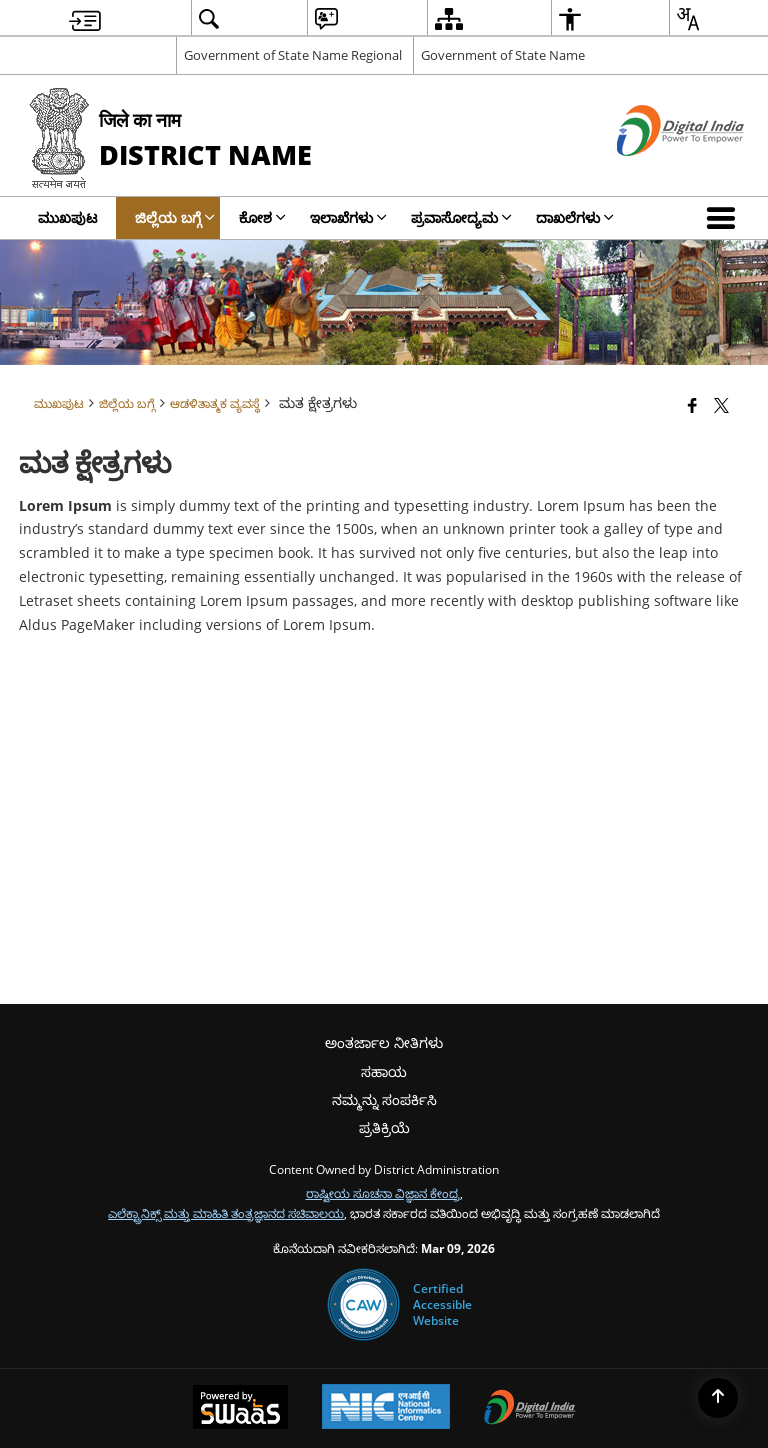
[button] (725, 218)
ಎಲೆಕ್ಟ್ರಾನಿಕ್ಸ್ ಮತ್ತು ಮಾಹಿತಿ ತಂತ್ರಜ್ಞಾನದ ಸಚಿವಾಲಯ (226, 1213)
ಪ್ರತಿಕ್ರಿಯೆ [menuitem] (384, 1127)
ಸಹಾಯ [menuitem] (384, 1071)
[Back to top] (718, 1398)
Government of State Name (503, 55)
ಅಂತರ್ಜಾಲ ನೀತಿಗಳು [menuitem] (384, 1042)
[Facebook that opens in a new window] (692, 405)
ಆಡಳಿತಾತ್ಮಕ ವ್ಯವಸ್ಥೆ (215, 403)
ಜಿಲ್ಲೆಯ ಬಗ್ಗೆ (127, 403)
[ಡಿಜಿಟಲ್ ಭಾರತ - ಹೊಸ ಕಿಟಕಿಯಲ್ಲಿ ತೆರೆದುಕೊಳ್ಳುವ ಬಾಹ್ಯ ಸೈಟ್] (655, 172)
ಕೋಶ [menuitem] (262, 217)
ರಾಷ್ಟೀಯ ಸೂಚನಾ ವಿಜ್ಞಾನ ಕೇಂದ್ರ (383, 1193)
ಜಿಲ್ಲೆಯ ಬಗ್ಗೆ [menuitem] (175, 217)
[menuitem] (85, 18)
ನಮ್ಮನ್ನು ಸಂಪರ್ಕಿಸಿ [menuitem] (384, 1099)
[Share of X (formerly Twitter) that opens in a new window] (721, 405)
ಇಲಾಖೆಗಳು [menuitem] (348, 217)
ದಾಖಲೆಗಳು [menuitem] (575, 217)
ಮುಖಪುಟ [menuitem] (67, 217)
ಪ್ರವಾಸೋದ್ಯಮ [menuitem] (461, 217)
